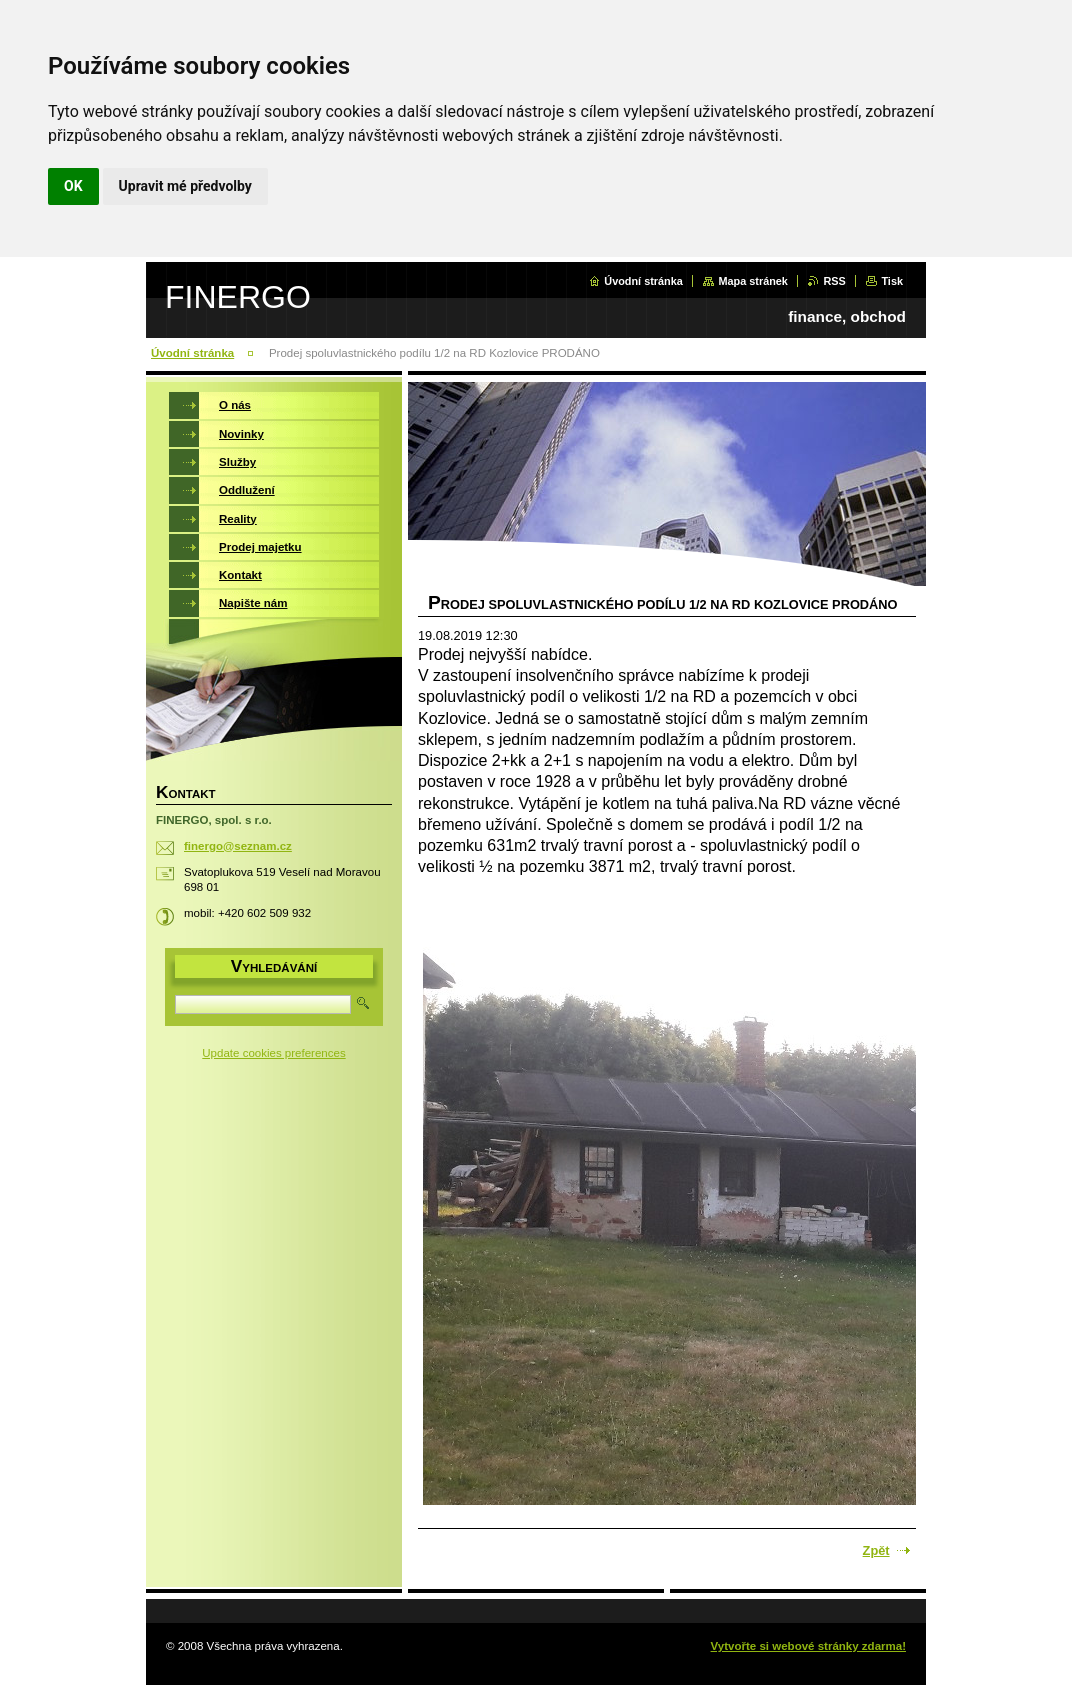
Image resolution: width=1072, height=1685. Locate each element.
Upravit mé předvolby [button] (185, 186)
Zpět (876, 1550)
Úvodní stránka (643, 281)
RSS (834, 281)
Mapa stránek (753, 281)
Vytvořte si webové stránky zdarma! (808, 1646)
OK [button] (73, 186)
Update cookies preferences (273, 1053)
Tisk (892, 281)
